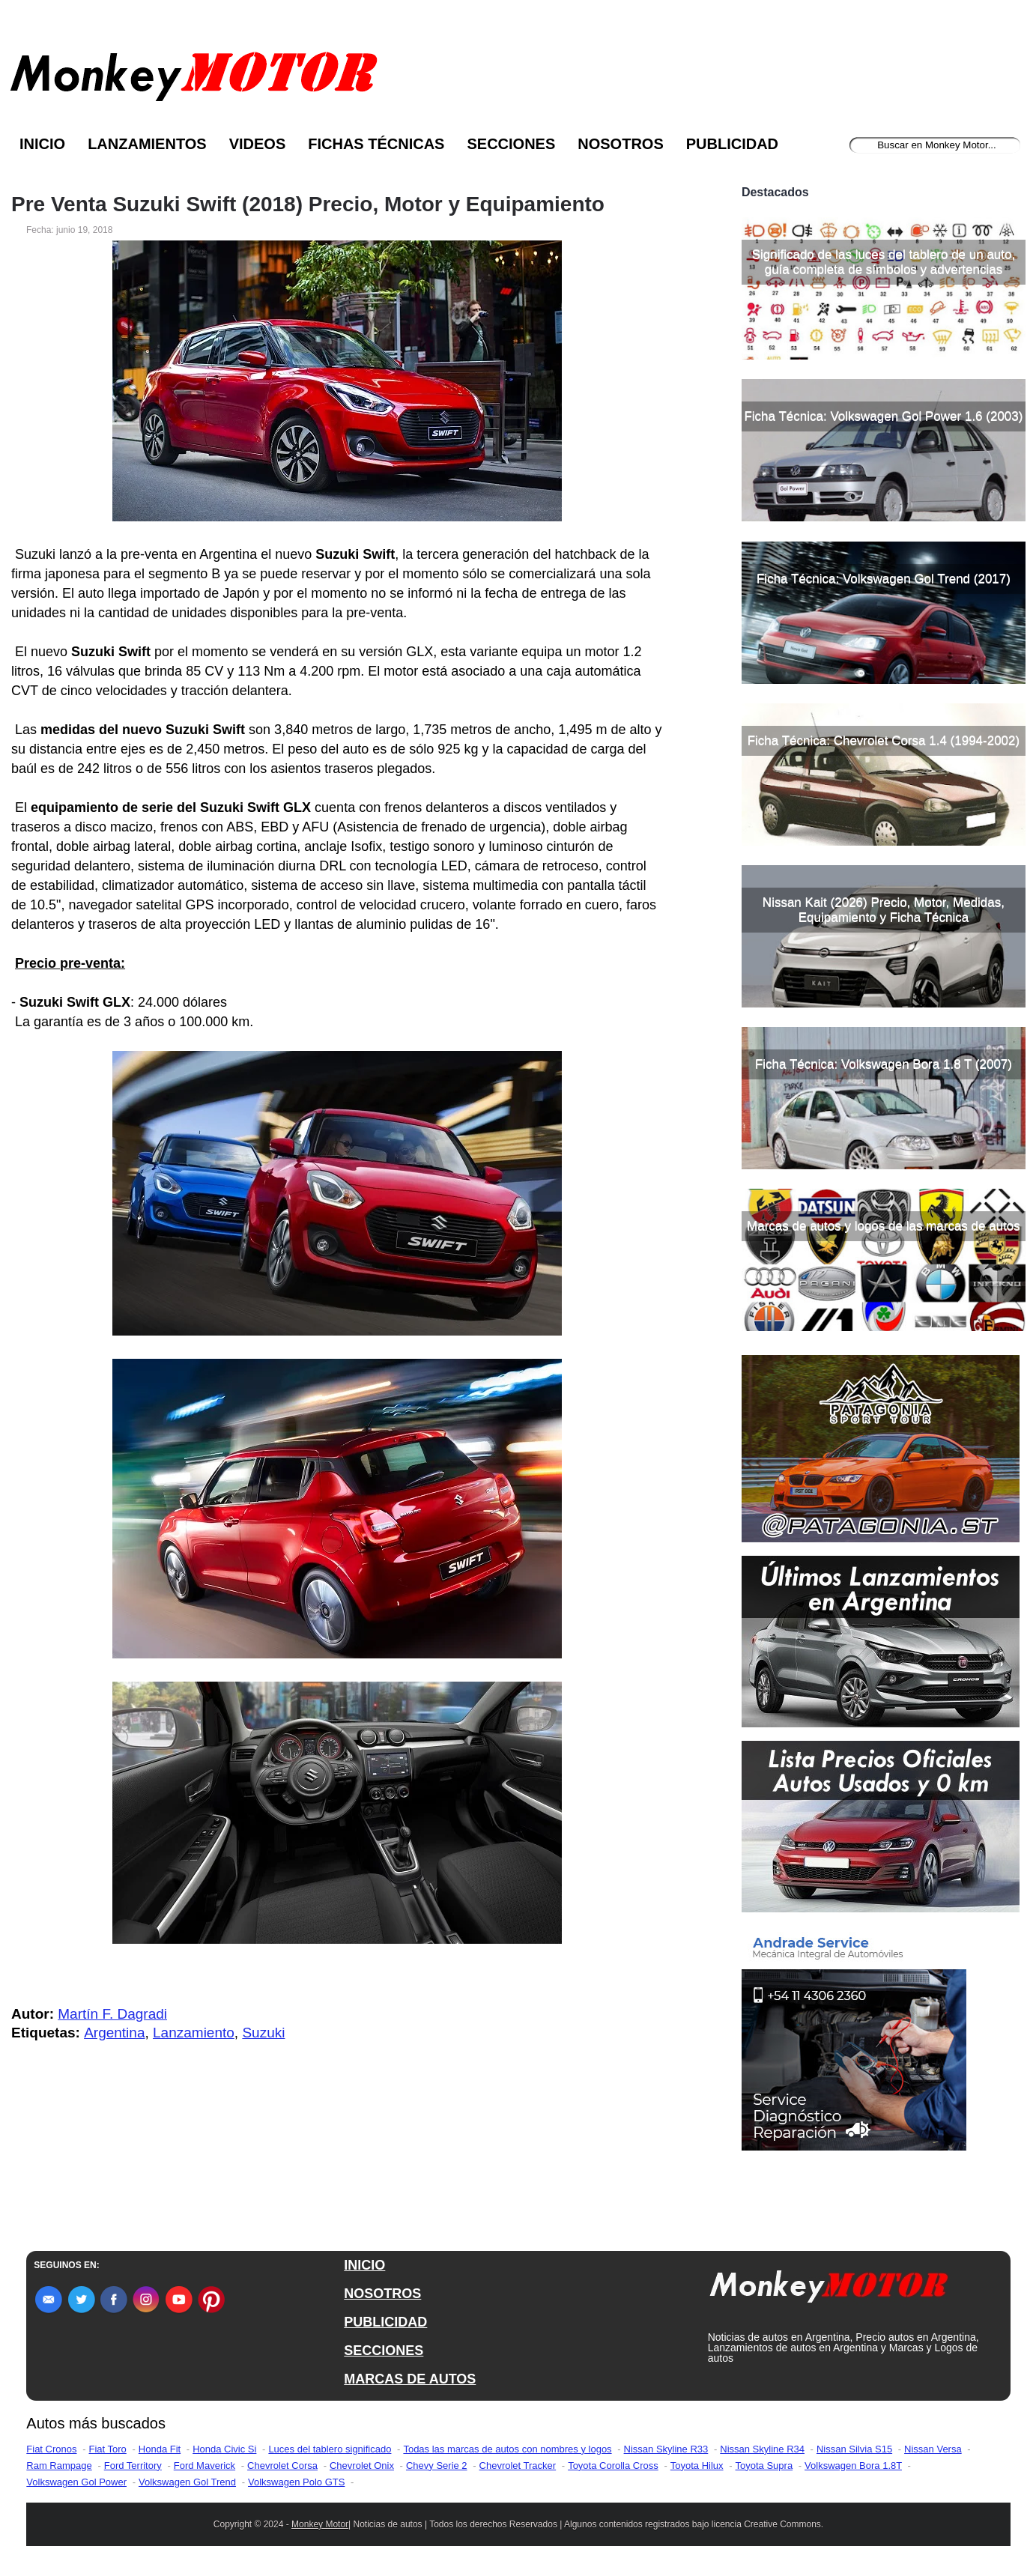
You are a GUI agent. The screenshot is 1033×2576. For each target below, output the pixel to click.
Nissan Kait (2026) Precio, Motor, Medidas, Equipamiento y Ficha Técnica (884, 909)
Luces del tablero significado (329, 2449)
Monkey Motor (319, 2524)
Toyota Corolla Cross (613, 2465)
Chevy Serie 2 (436, 2465)
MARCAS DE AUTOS (410, 2379)
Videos (257, 144)
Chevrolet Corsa (282, 2465)
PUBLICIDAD (385, 2322)
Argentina (114, 2032)
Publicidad (732, 144)
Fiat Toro (107, 2449)
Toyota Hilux (697, 2465)
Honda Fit (160, 2449)
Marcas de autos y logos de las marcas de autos (883, 1226)
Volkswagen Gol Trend (187, 2482)
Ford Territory (133, 2465)
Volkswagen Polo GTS (296, 2482)
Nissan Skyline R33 (666, 2449)
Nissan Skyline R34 (762, 2449)
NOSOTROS (382, 2293)
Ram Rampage (58, 2465)
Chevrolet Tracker (518, 2465)
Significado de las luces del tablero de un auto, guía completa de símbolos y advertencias (884, 261)
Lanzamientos (147, 144)
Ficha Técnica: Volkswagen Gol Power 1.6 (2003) (883, 416)
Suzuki (263, 2032)
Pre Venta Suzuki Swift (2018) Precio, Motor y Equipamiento (308, 204)
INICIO (364, 2265)
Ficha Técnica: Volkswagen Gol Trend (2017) (884, 579)
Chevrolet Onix (362, 2465)
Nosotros (620, 144)
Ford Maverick (204, 2465)
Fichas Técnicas (376, 144)
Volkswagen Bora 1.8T (853, 2465)
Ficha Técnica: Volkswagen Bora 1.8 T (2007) (883, 1064)
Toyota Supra (764, 2465)
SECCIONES (383, 2350)
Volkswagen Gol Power (76, 2482)
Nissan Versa (933, 2449)
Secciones (511, 144)
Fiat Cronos (51, 2449)
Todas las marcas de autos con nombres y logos (507, 2449)
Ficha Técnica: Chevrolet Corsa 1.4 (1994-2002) (884, 740)
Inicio (42, 144)
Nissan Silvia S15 (854, 2449)
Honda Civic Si (224, 2449)
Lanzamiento (193, 2032)
